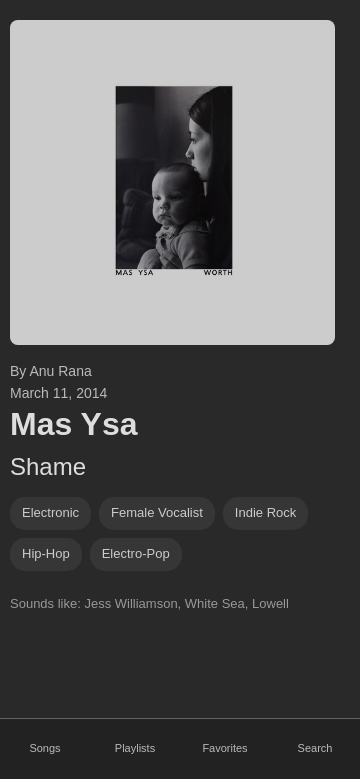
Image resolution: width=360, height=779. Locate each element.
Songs (44, 748)
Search (315, 748)
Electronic (50, 512)
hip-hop (46, 553)
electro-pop (136, 553)
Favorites (224, 748)
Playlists (135, 748)
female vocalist (157, 512)
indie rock (265, 512)
